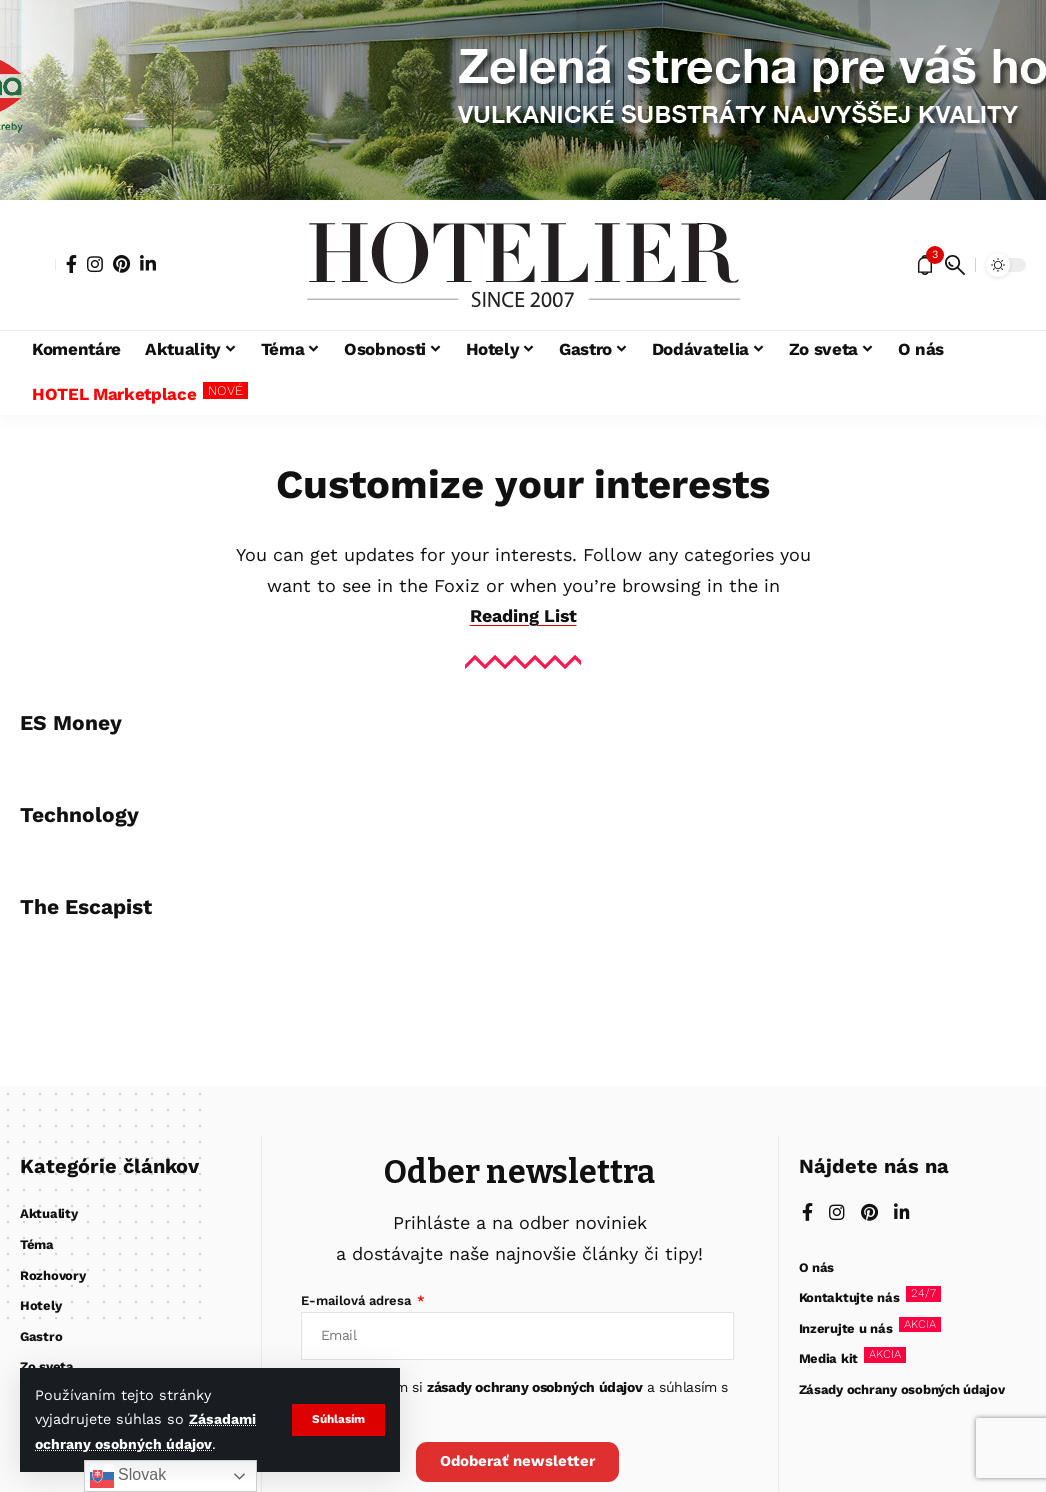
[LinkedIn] (148, 264)
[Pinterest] (121, 264)
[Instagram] (95, 264)
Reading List (523, 615)
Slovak (128, 1476)
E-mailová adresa (358, 1300)
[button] (338, 1420)
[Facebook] (71, 264)
